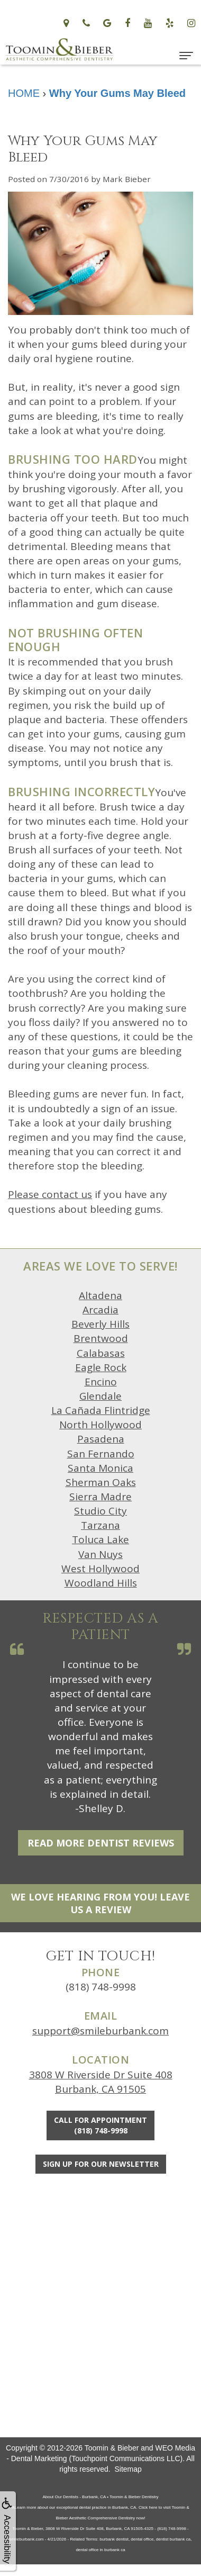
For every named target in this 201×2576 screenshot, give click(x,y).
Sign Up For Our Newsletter (101, 2164)
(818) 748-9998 (101, 1987)
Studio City (100, 1511)
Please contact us (50, 1194)
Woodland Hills (101, 1583)
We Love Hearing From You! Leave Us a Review (100, 1903)
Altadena (100, 1295)
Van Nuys (100, 1554)
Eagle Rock (100, 1367)
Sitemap (127, 2469)
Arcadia (100, 1310)
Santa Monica (100, 1468)
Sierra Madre (100, 1496)
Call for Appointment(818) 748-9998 (100, 2125)
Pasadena (100, 1439)
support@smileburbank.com (100, 2031)
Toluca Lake (100, 1539)
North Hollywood (100, 1424)
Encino (101, 1382)
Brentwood (101, 1338)
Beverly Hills (100, 1324)
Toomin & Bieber (112, 2448)
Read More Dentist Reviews (101, 1842)
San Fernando (100, 1454)
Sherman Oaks (101, 1482)
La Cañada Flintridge (100, 1410)
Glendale (100, 1396)
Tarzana (100, 1525)
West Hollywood (100, 1568)
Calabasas (101, 1353)
